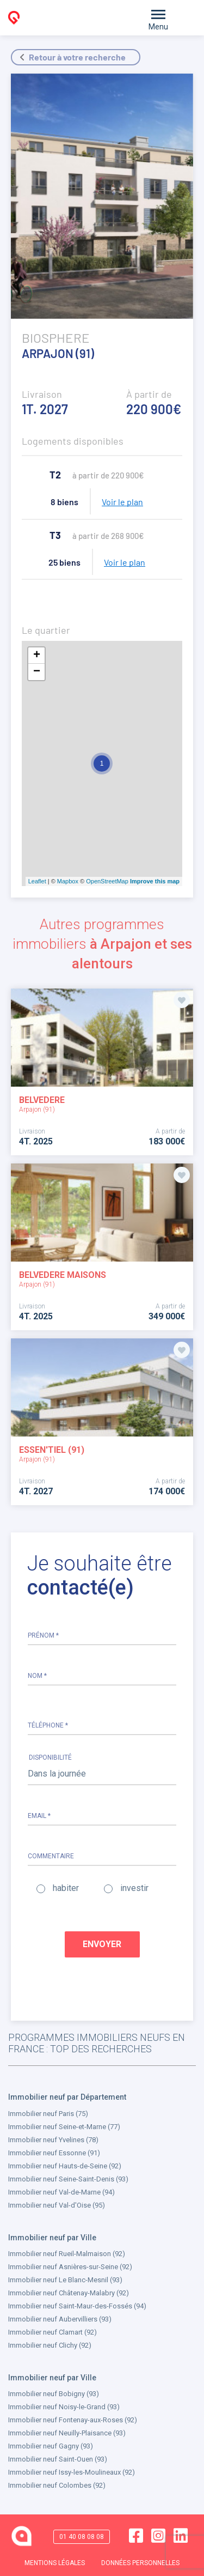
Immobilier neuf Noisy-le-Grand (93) (64, 2407)
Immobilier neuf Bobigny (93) (53, 2394)
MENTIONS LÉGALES (54, 2562)
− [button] (36, 672)
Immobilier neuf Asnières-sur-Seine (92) (70, 2267)
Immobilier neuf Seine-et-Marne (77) (64, 2127)
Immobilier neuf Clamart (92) (52, 2332)
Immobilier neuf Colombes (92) (57, 2485)
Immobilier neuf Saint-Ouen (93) (57, 2459)
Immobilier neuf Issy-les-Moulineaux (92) (71, 2472)
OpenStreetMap (107, 881)
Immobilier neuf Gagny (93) (50, 2446)
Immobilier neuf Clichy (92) (49, 2345)
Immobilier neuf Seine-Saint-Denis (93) (68, 2179)
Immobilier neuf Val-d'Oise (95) (56, 2205)
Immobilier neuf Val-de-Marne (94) (61, 2192)
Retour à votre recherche (77, 57)
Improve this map (155, 881)
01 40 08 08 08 (82, 2536)
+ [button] (36, 655)
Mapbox (67, 881)
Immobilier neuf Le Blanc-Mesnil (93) (65, 2280)
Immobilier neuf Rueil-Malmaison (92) (66, 2254)
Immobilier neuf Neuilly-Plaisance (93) (67, 2433)
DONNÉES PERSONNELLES (140, 2562)
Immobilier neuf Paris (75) (48, 2114)
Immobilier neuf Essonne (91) (54, 2153)
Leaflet (37, 881)
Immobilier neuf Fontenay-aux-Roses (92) (72, 2420)
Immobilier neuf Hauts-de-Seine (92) (64, 2166)
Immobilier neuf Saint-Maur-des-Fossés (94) (77, 2306)
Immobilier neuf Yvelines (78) (53, 2140)
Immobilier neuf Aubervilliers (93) (60, 2319)
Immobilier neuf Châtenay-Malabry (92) (68, 2293)
